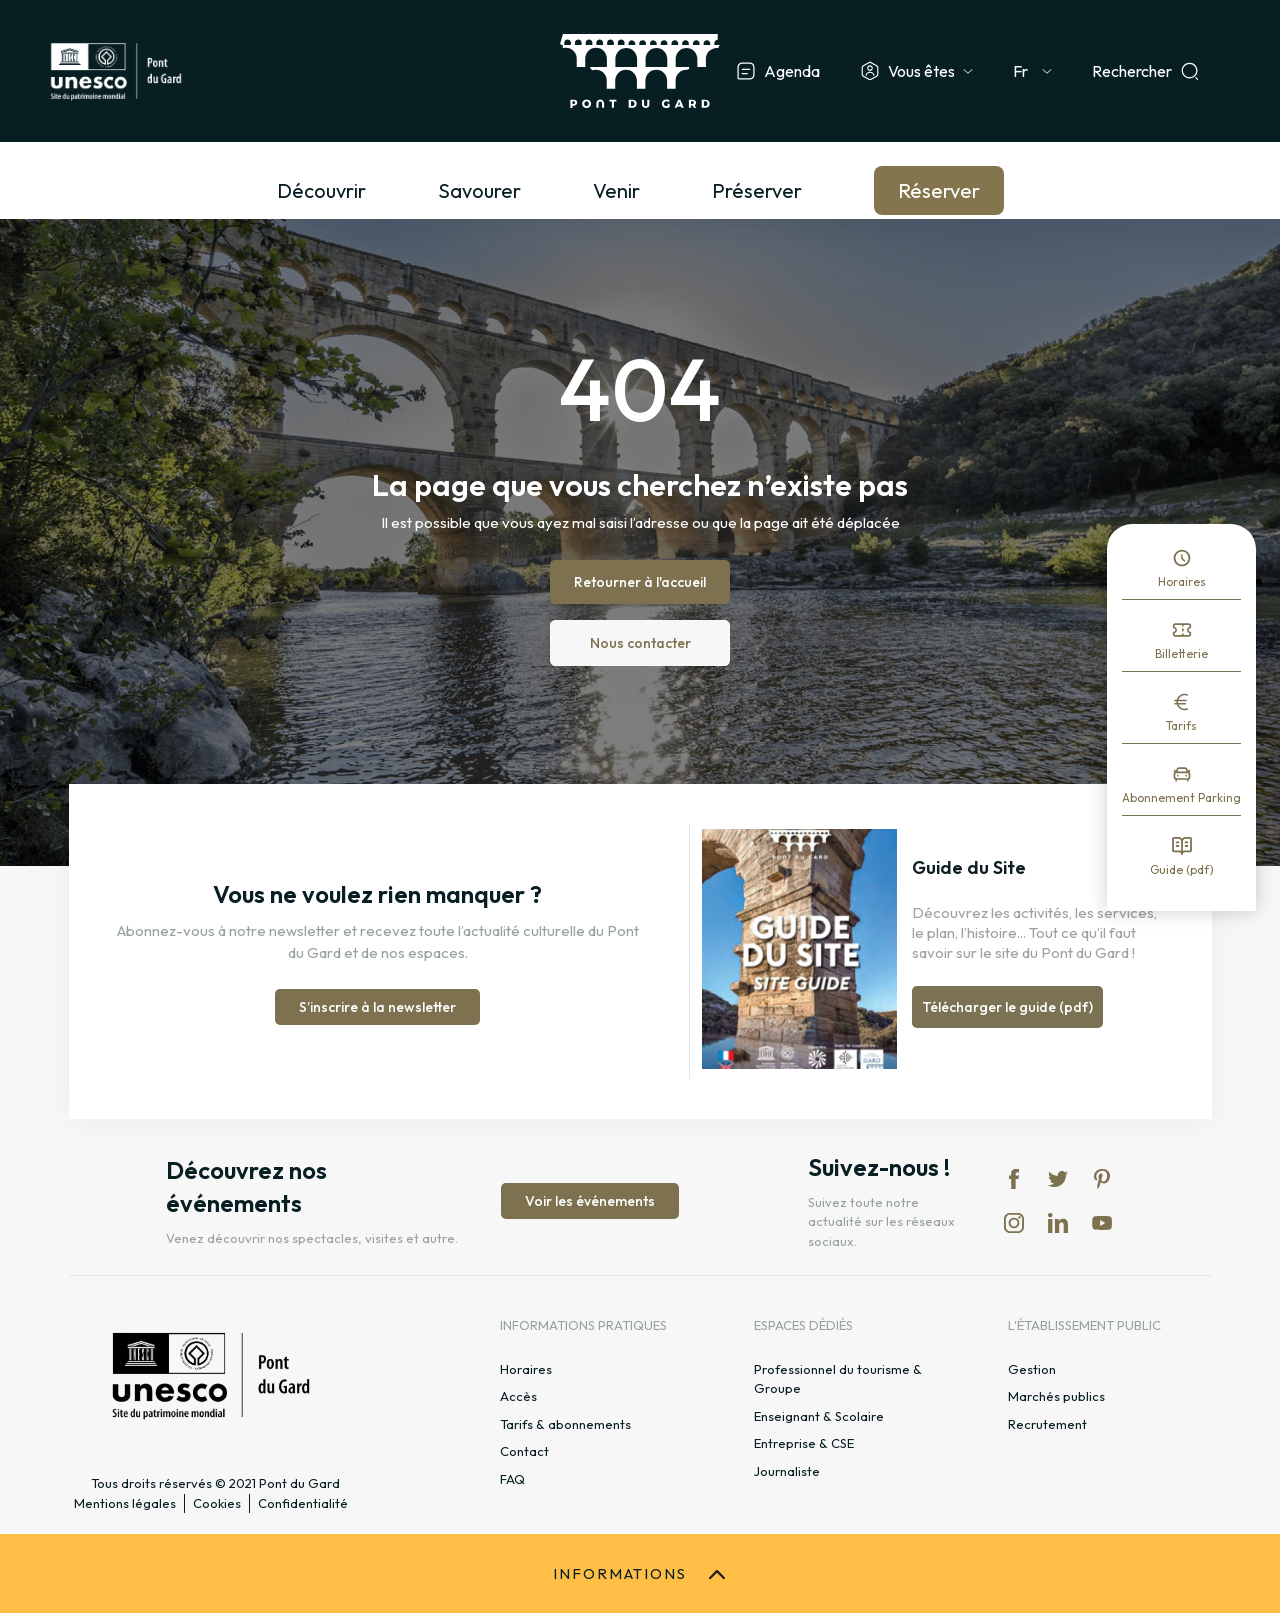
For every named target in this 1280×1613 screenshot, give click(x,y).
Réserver (939, 190)
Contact (524, 1451)
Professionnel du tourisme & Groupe (838, 1379)
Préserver (757, 190)
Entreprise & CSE (804, 1443)
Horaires (1182, 581)
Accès (518, 1396)
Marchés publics (1056, 1396)
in (1014, 1223)
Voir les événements (590, 1201)
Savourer (479, 190)
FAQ (512, 1479)
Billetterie (1181, 653)
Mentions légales (125, 1503)
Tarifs (1181, 725)
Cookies (217, 1503)
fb (1014, 1179)
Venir (616, 190)
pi (1102, 1179)
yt (1102, 1223)
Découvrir (321, 190)
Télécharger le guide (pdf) (1007, 1007)
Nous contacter (640, 643)
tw (1058, 1179)
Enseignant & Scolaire (819, 1416)
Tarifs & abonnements (565, 1424)
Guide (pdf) (1182, 869)
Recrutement (1047, 1424)
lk (1058, 1223)
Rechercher (1132, 71)
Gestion (1032, 1369)
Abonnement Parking (1181, 797)
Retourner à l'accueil (640, 582)
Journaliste (787, 1471)
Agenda (792, 71)
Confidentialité (303, 1503)
